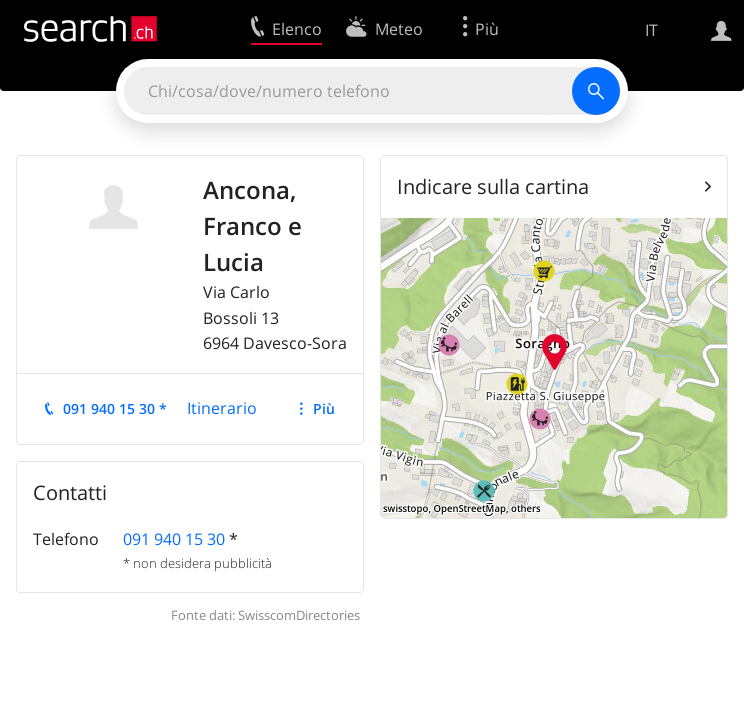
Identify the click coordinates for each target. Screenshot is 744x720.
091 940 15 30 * (115, 408)
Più (324, 408)
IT (651, 30)
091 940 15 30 (174, 539)
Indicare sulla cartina (493, 186)
